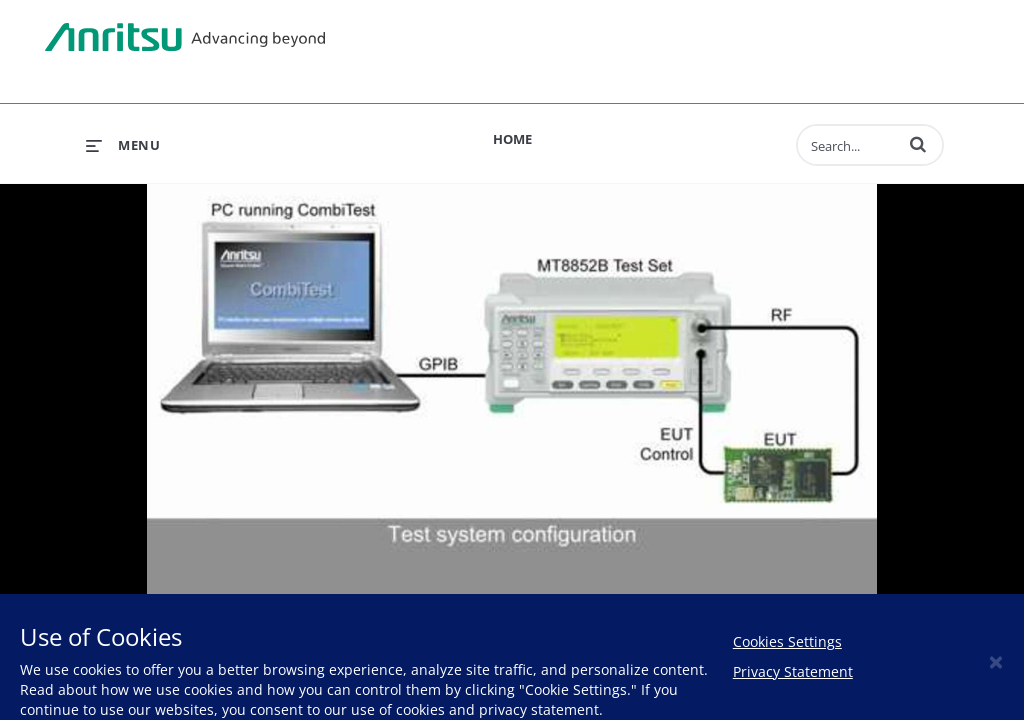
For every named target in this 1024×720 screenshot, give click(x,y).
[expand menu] (123, 145)
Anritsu (185, 38)
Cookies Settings (787, 641)
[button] (918, 144)
